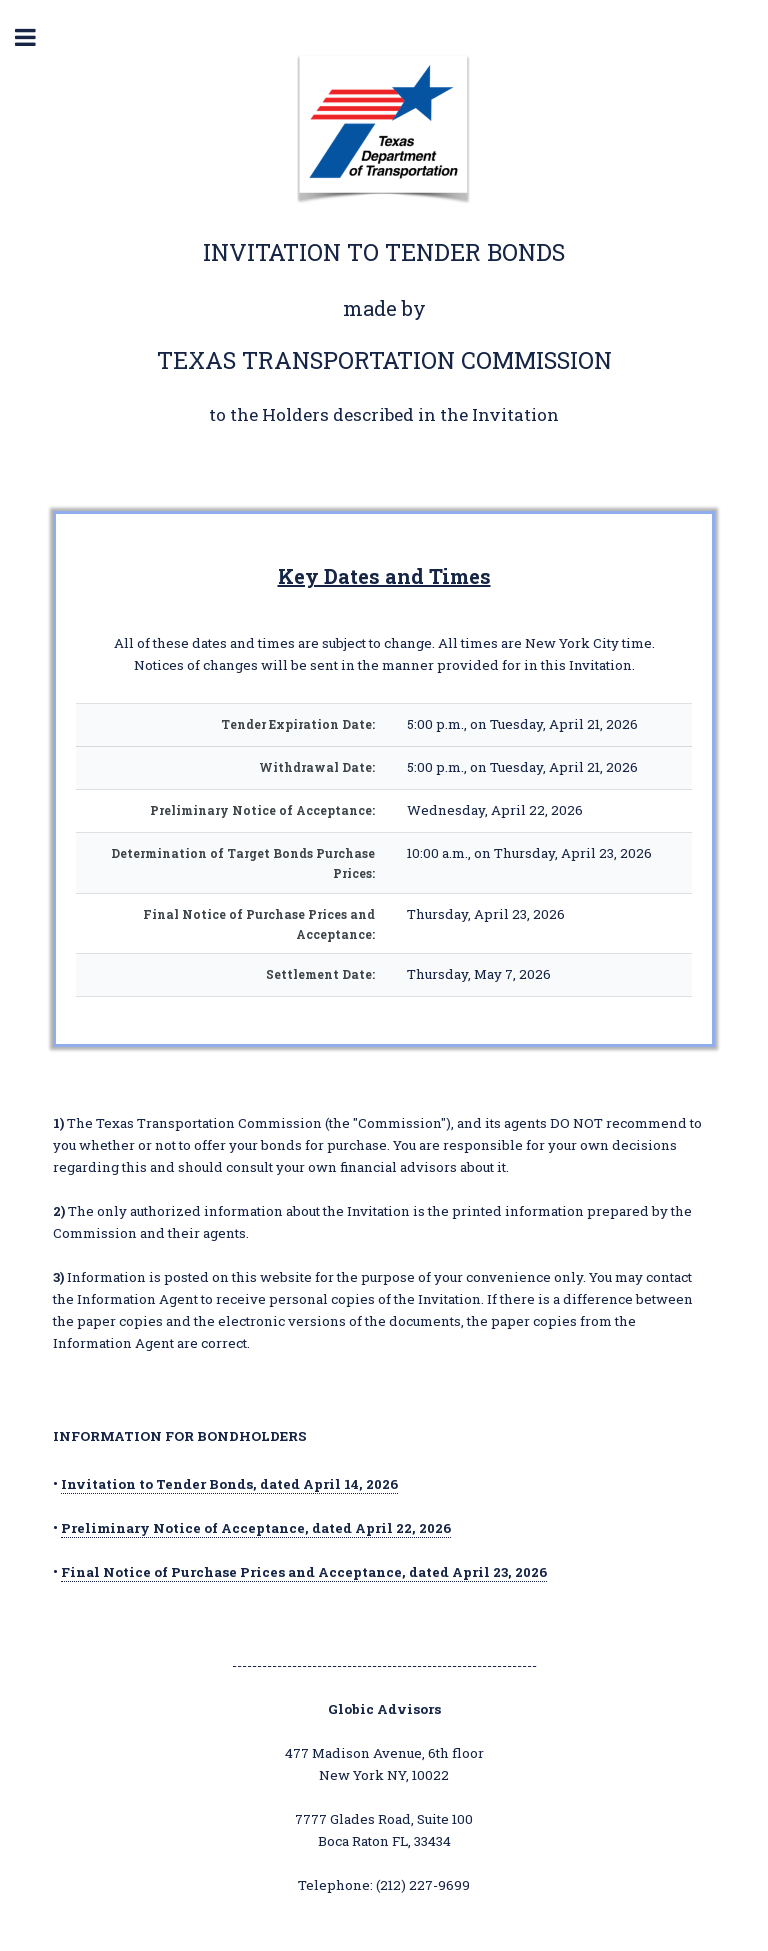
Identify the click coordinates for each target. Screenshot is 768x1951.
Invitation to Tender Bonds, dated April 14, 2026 (229, 1484)
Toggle (36, 37)
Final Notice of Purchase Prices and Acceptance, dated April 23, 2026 (304, 1572)
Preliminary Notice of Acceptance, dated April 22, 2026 (256, 1528)
